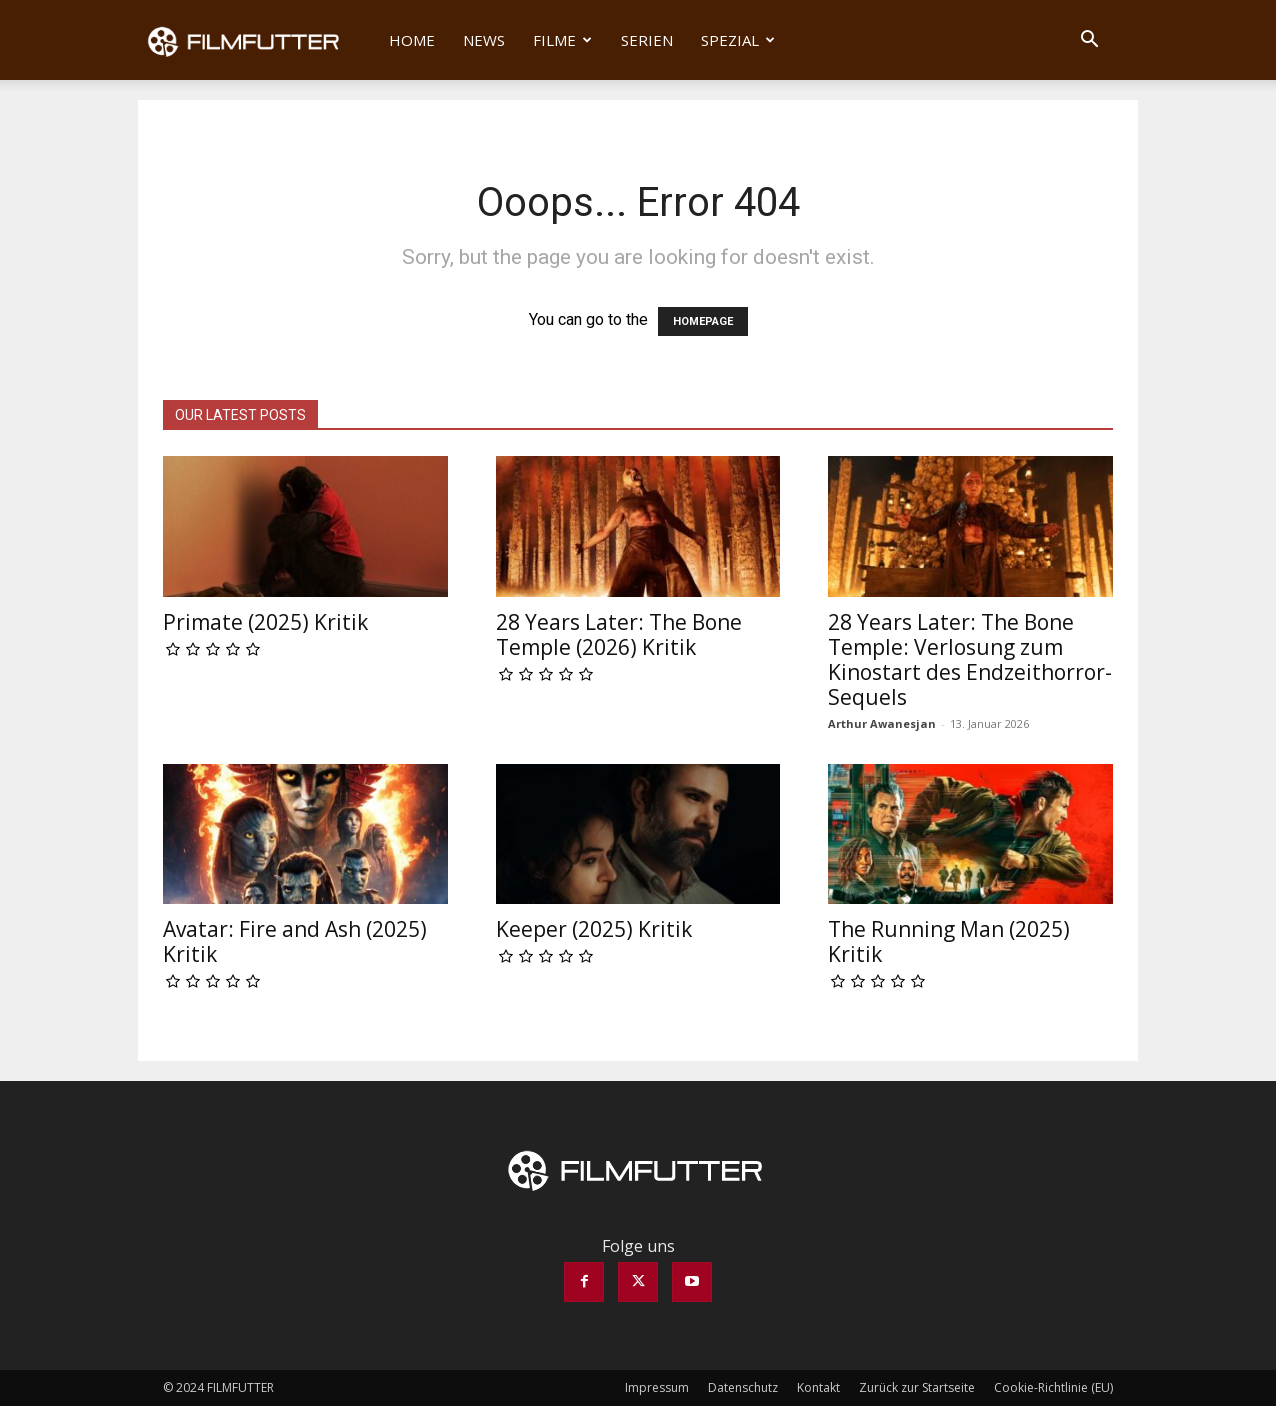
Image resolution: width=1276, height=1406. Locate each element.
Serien (647, 40)
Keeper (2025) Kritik (594, 929)
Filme (562, 40)
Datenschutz (743, 1387)
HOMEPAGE (703, 321)
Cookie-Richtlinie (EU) (1053, 1387)
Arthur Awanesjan (882, 723)
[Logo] (256, 40)
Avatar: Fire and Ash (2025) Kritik (295, 941)
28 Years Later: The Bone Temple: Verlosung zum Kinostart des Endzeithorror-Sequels (970, 659)
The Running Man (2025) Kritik (949, 941)
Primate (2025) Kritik (265, 622)
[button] (1089, 41)
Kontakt (818, 1387)
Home (412, 40)
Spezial (738, 40)
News (484, 40)
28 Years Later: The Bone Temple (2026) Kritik (619, 634)
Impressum (657, 1387)
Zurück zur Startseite (917, 1387)
